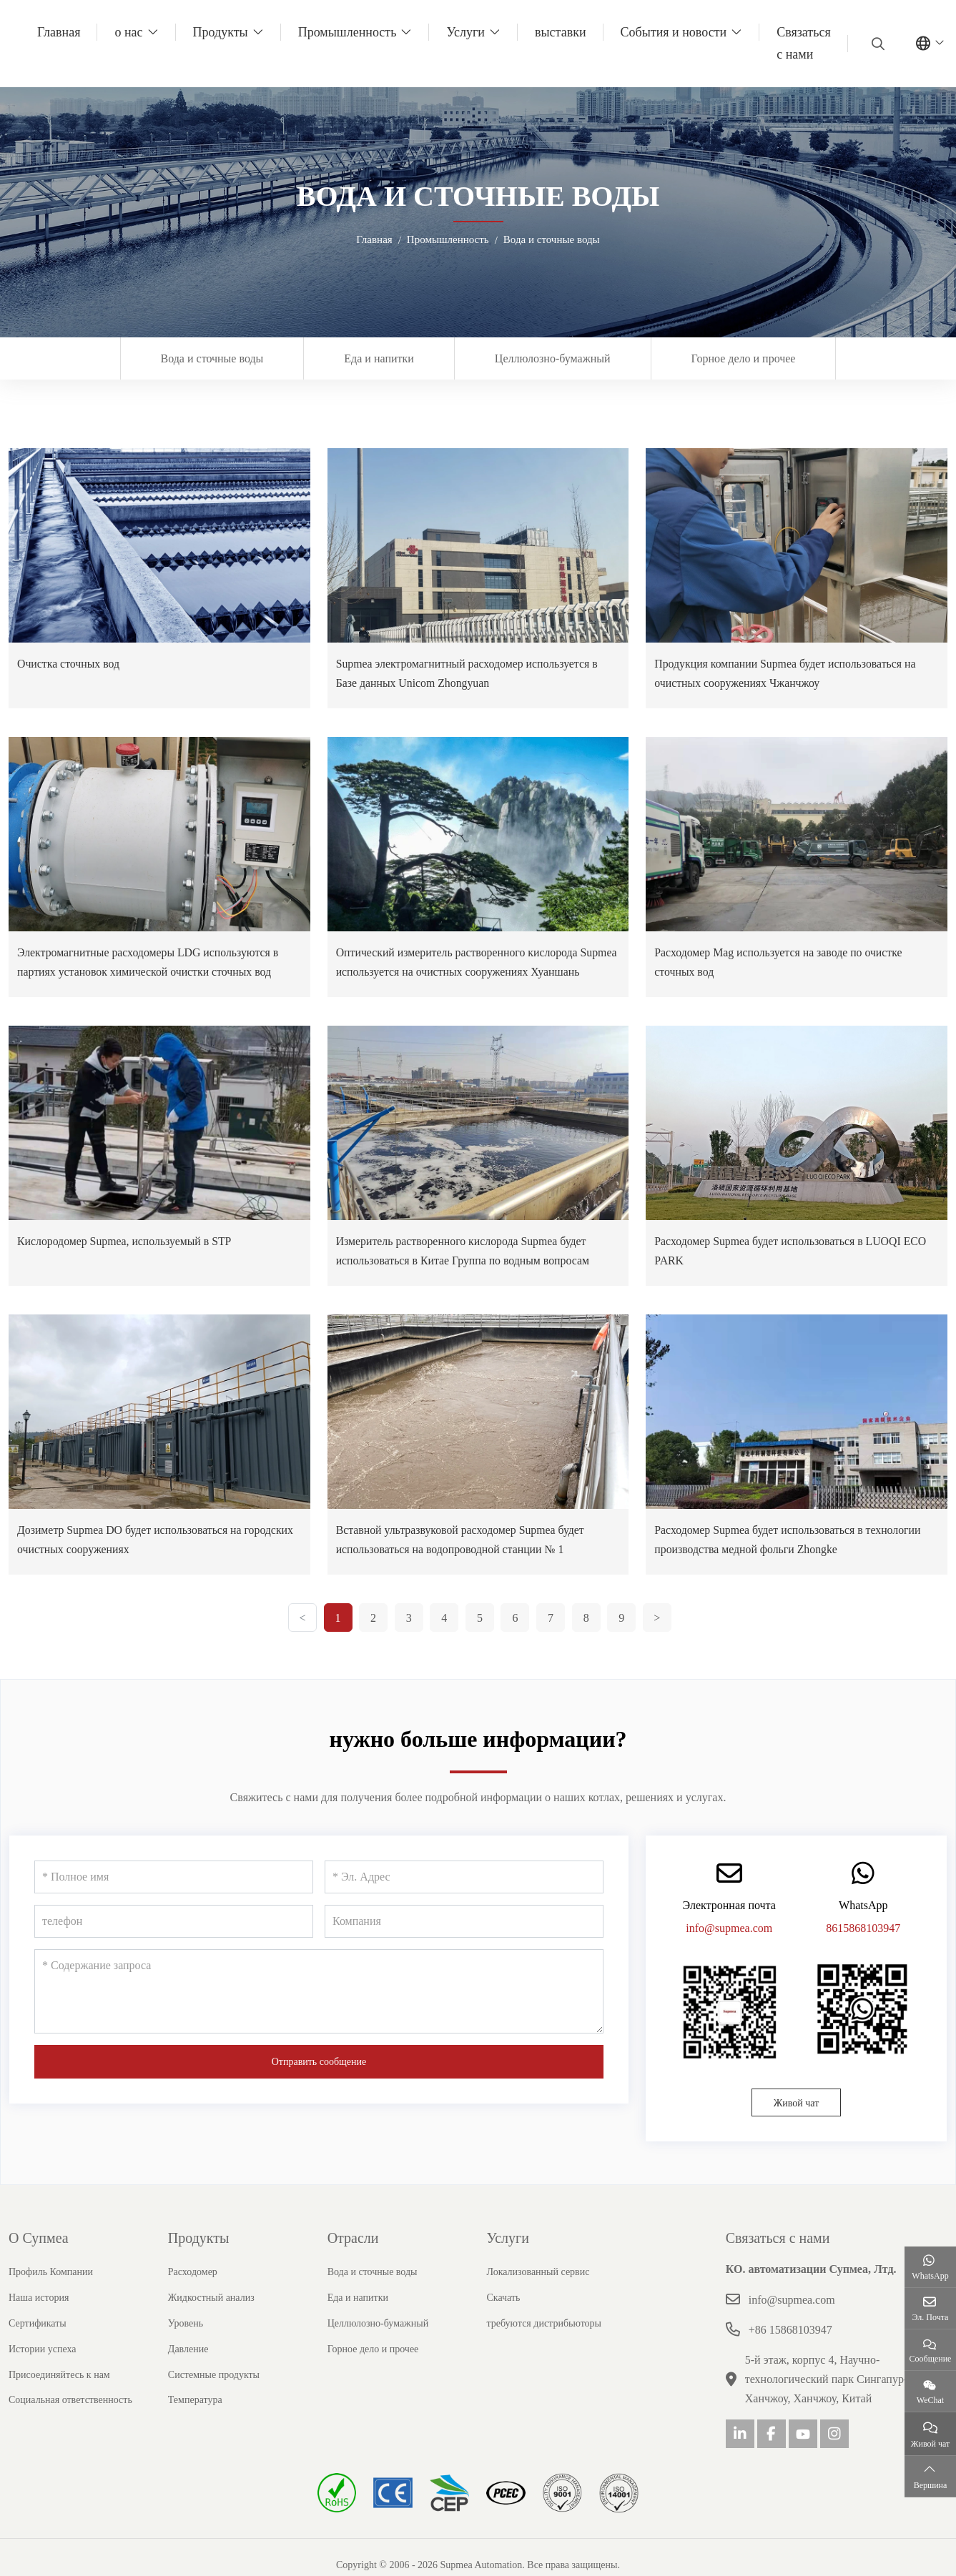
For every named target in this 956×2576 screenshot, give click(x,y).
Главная (58, 32)
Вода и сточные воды (212, 358)
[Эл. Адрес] (464, 1896)
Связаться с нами (804, 43)
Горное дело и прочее (743, 358)
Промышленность (347, 32)
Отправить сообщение (319, 2081)
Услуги (465, 32)
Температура (195, 2419)
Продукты (220, 32)
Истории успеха (43, 2368)
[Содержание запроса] (318, 2010)
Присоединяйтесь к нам (59, 2394)
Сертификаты (37, 2342)
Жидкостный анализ (211, 2317)
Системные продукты (214, 2394)
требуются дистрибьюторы (543, 2342)
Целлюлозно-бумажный (553, 358)
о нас (128, 32)
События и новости (674, 32)
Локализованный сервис (537, 2291)
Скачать (503, 2317)
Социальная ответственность (70, 2419)
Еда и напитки (378, 358)
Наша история (39, 2317)
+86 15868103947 (790, 2349)
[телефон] (173, 1940)
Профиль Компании (51, 2291)
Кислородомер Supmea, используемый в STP (125, 1260)
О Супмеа (39, 2257)
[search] (876, 43)
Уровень (185, 2342)
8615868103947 (863, 1947)
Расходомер (192, 2291)
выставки (560, 32)
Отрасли (353, 2257)
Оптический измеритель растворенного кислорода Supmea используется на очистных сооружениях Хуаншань (458, 971)
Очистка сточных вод (69, 664)
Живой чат (796, 2122)
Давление (188, 2368)
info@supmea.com (729, 1947)
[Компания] (464, 1940)
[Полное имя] (173, 1896)
